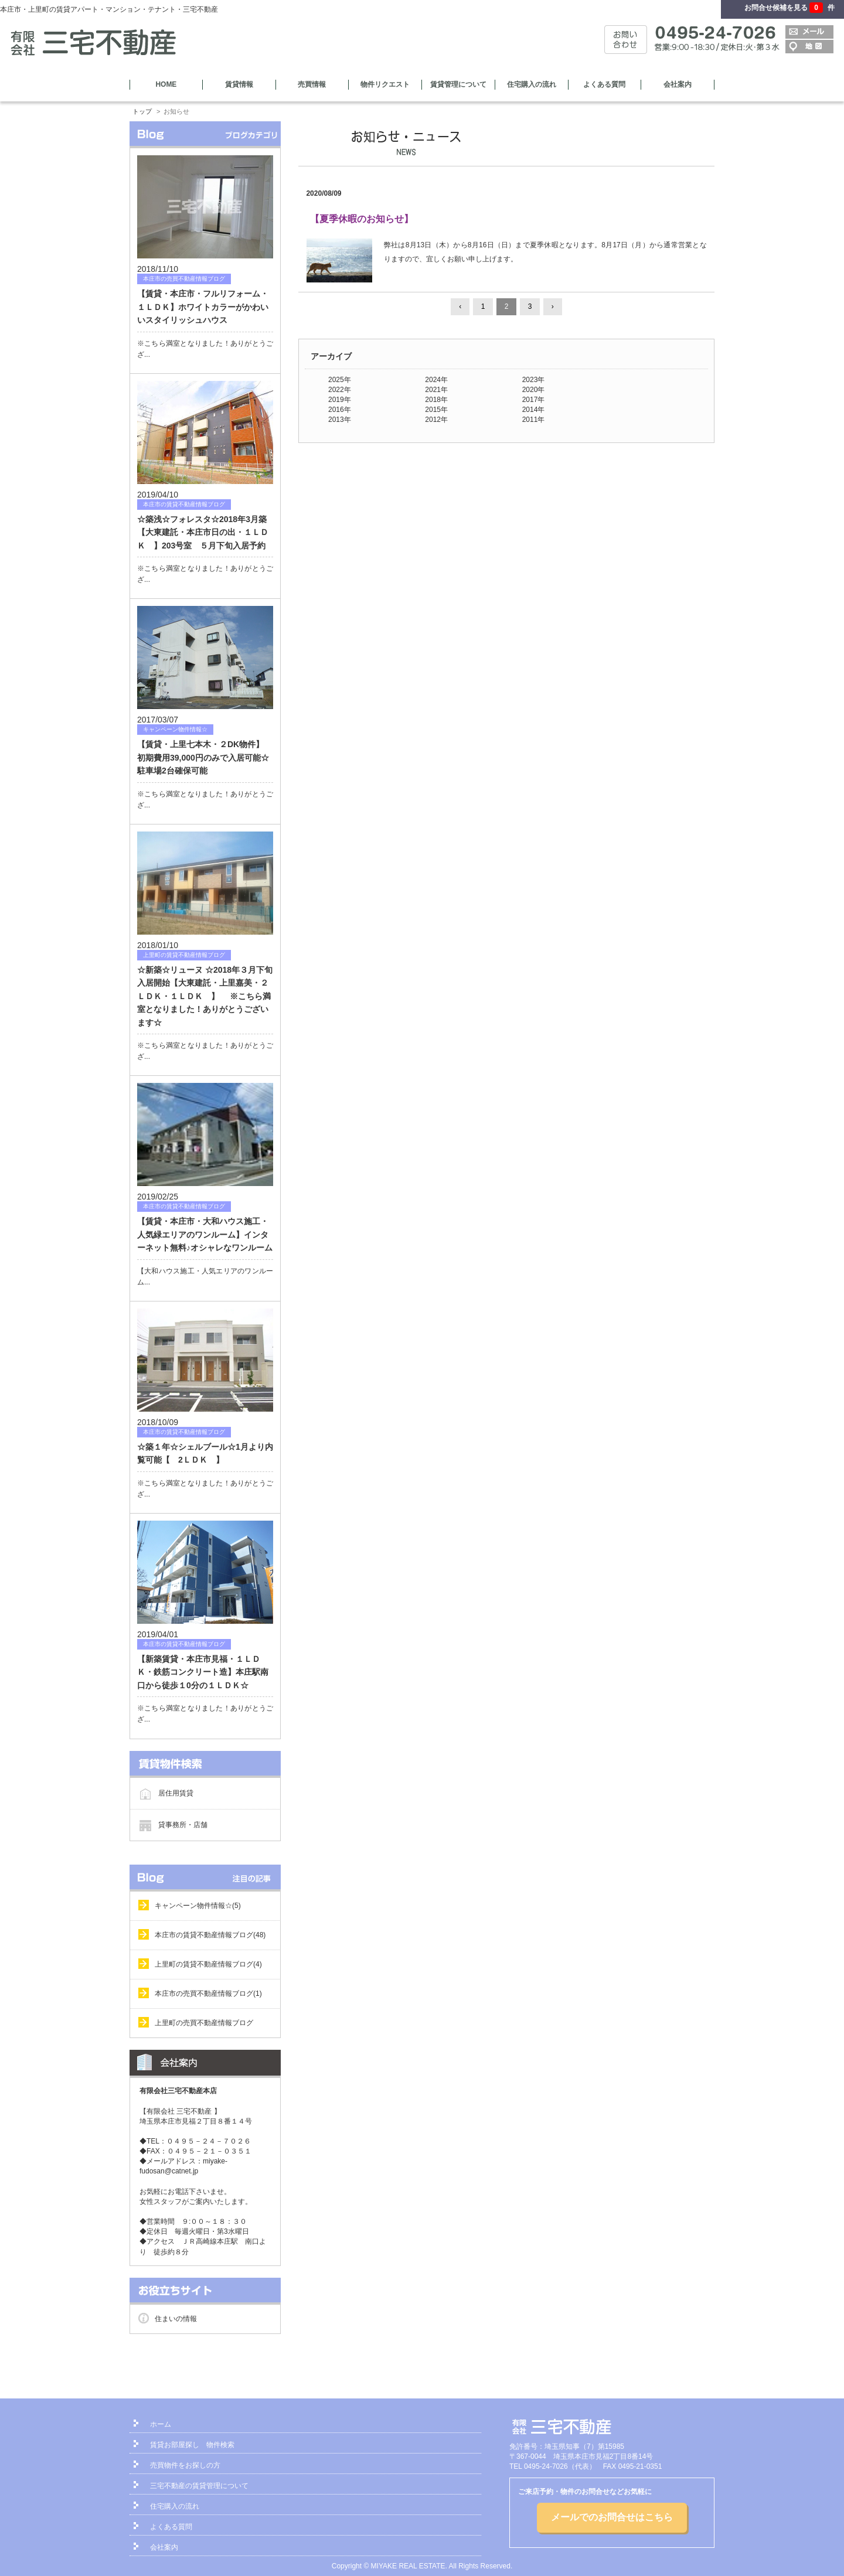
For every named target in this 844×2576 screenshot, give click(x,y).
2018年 (436, 400)
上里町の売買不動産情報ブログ (204, 2023)
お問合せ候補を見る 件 (789, 7)
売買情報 (312, 84)
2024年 (436, 380)
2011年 (533, 419)
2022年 (339, 390)
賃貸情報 (239, 84)
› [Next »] (553, 306)
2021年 (436, 390)
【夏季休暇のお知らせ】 (361, 219)
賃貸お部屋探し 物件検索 (192, 2445)
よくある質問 (604, 84)
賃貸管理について (458, 84)
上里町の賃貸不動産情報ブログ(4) (208, 1964)
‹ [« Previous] (460, 306)
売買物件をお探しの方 (185, 2465)
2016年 (339, 410)
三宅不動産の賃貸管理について (199, 2486)
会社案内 (677, 84)
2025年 (339, 380)
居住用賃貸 (175, 1792)
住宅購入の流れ (531, 84)
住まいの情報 (176, 2319)
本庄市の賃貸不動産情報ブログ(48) (210, 1935)
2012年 (436, 419)
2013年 (339, 419)
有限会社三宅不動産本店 (178, 2091)
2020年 (533, 390)
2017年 (533, 400)
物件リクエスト (385, 84)
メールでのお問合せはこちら (612, 2517)
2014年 (533, 410)
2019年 (339, 400)
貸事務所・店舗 (182, 1824)
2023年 (533, 380)
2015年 (436, 410)
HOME (165, 84)
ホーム (160, 2424)
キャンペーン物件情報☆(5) (198, 1906)
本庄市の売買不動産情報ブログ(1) (208, 1993)
